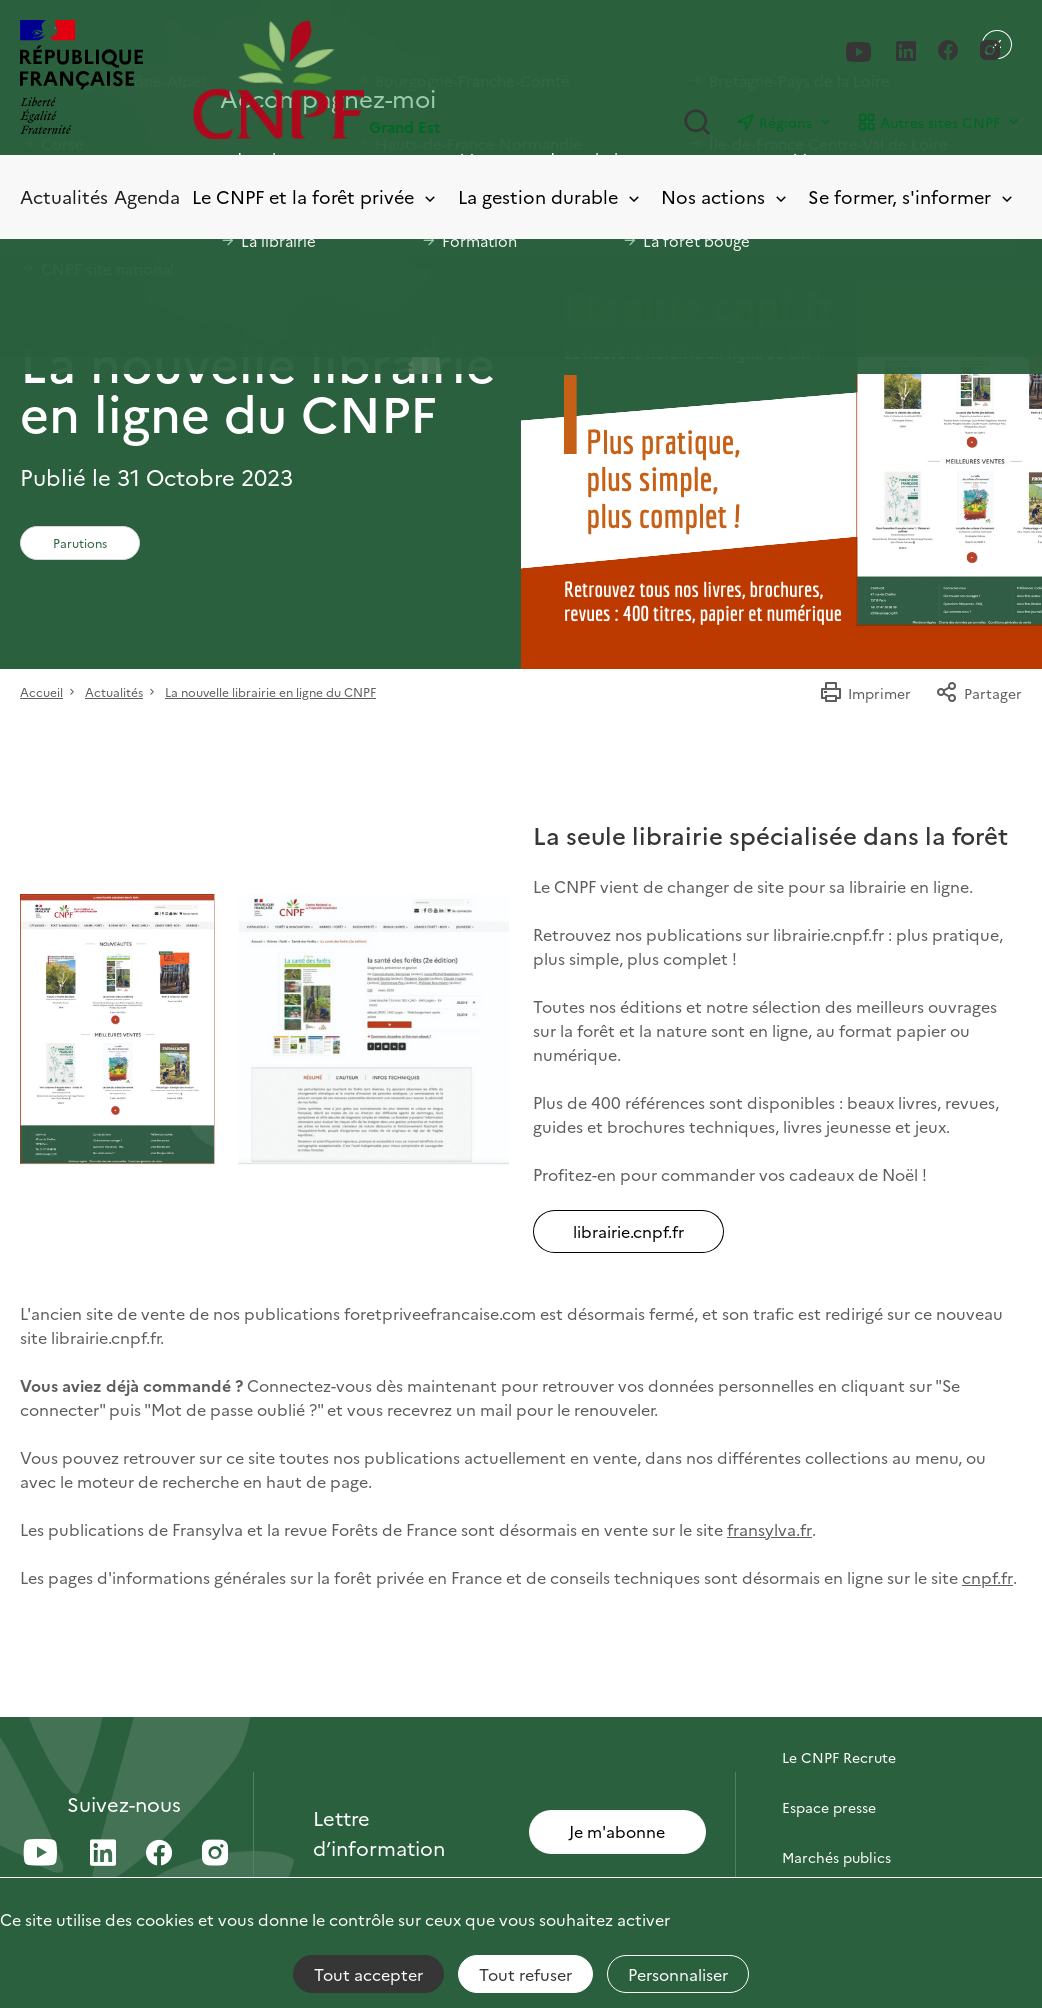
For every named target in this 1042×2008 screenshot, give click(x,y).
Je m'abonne (617, 1831)
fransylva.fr (769, 1529)
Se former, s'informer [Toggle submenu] (912, 197)
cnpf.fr (987, 1577)
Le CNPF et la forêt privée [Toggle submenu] (315, 197)
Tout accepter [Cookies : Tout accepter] (368, 1974)
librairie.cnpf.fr (628, 1231)
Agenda (147, 196)
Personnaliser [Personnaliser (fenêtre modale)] (678, 1974)
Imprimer (865, 693)
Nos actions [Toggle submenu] (725, 197)
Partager (978, 693)
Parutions (80, 542)
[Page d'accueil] (357, 79)
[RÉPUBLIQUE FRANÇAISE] (81, 79)
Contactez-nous (836, 1707)
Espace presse (829, 1807)
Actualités (64, 196)
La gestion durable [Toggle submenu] (550, 197)
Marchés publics (836, 1857)
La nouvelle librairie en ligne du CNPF (270, 691)
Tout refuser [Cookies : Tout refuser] (525, 1974)
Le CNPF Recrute (839, 1757)
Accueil (41, 691)
